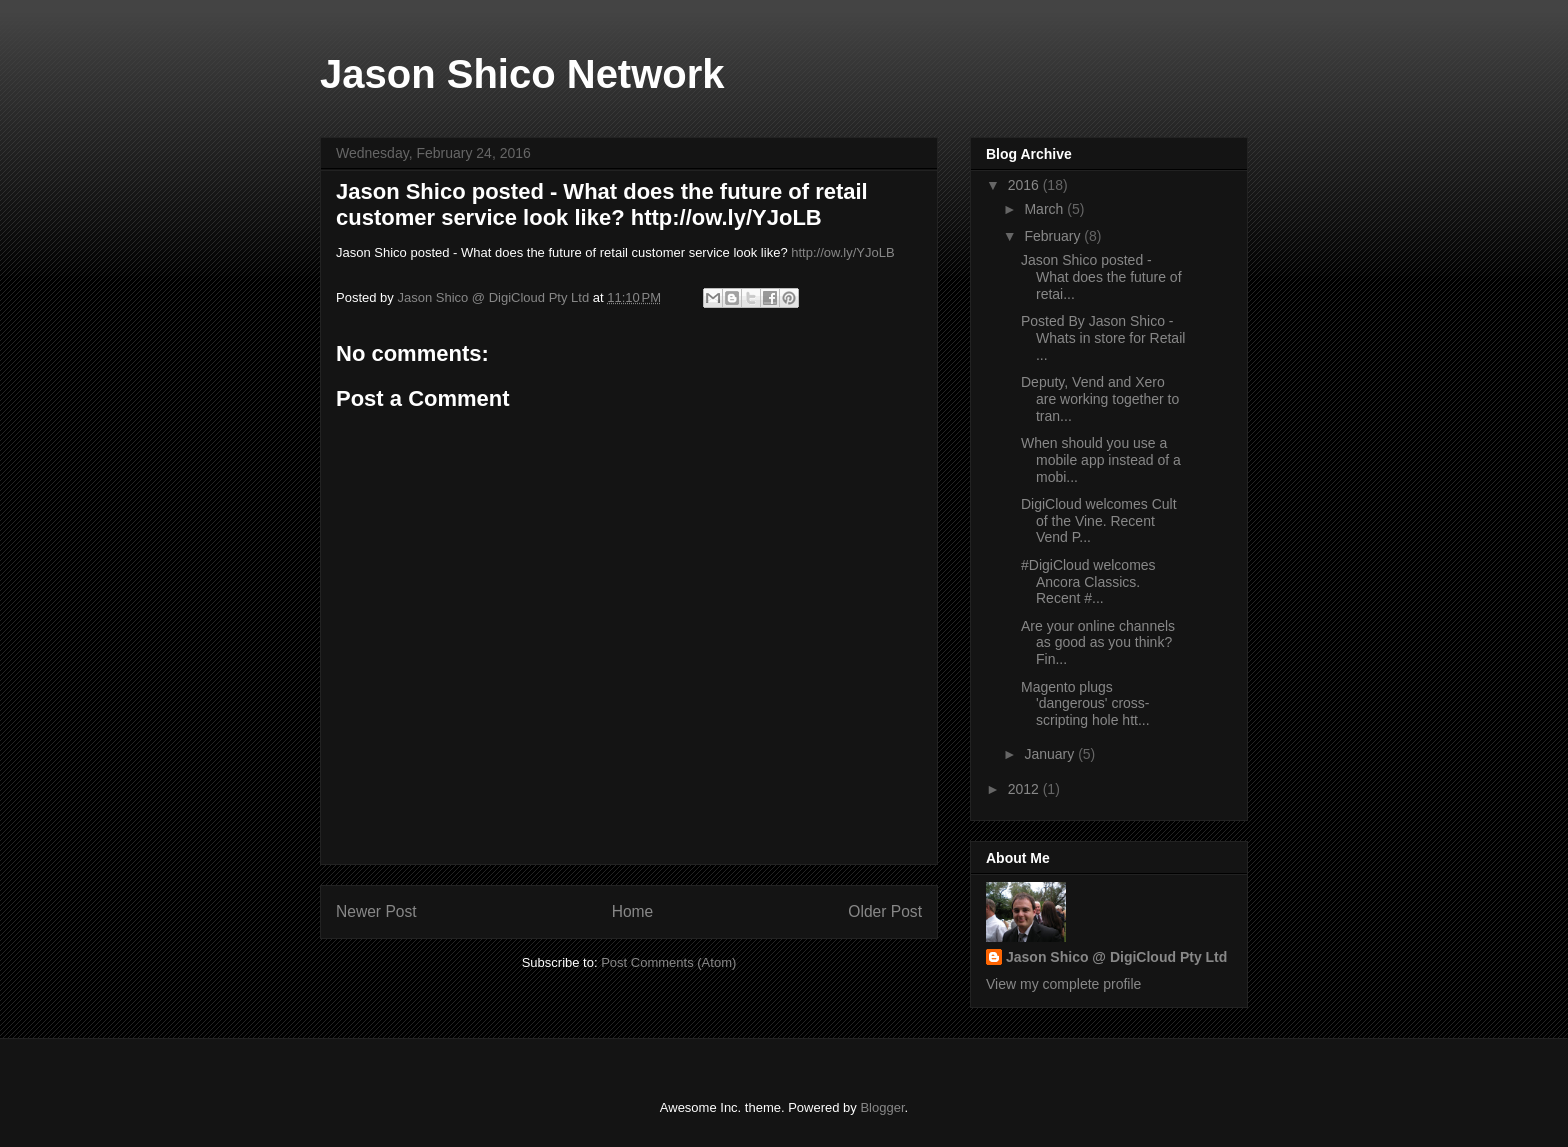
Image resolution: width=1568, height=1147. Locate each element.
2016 (1025, 185)
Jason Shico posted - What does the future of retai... (1101, 277)
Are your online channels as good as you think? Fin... (1098, 643)
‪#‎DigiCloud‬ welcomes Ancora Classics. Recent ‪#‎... (1088, 582)
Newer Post (376, 911)
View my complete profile (1063, 984)
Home (633, 911)
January (1051, 754)
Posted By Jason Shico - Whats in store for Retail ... (1103, 338)
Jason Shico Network (522, 74)
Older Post (885, 911)
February (1054, 236)
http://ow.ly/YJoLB (842, 252)
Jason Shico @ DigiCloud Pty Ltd (1116, 957)
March (1045, 209)
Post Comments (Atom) (668, 962)
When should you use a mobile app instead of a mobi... (1101, 460)
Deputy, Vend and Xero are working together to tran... (1100, 399)
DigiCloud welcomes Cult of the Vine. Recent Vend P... (1099, 521)
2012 (1025, 789)
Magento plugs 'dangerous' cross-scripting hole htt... (1085, 704)
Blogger (882, 1107)
